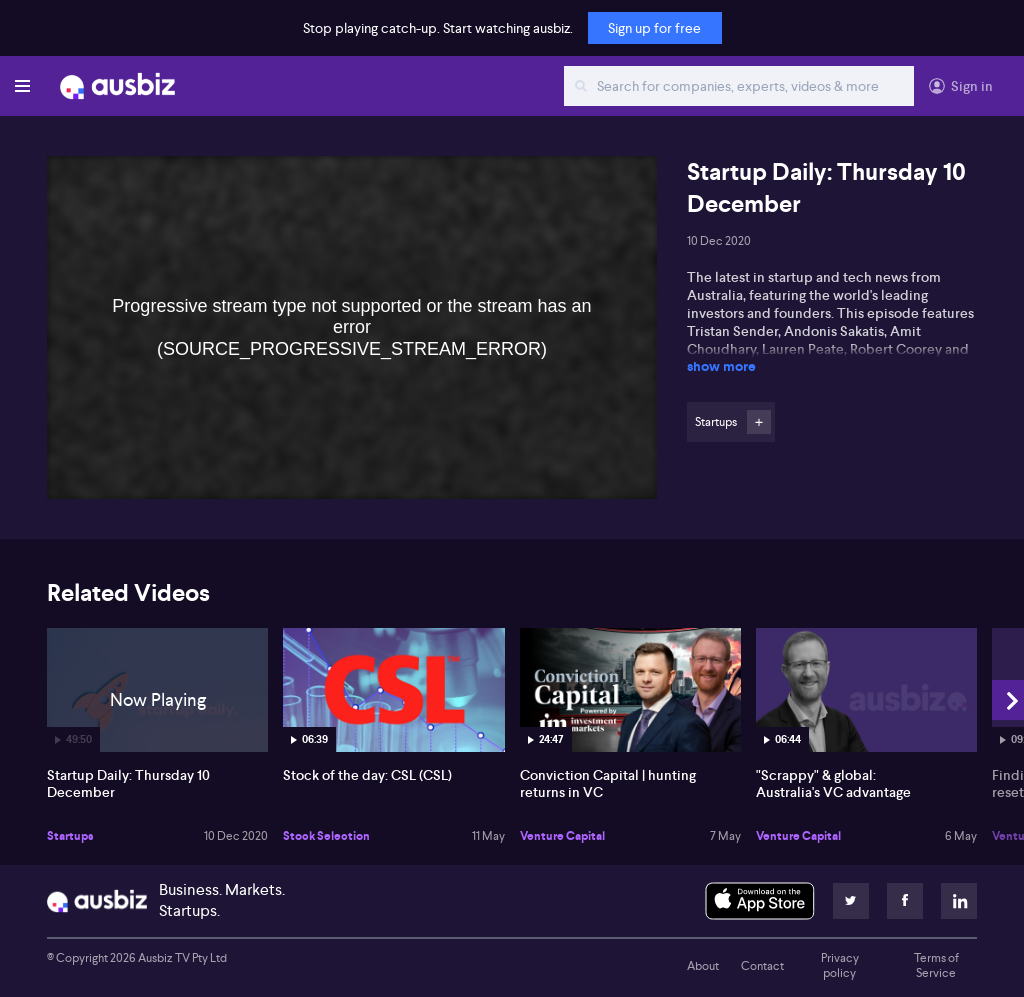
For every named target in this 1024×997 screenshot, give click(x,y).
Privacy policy (840, 966)
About (703, 966)
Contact (762, 966)
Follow (759, 422)
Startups (70, 836)
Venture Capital (562, 836)
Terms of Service (936, 966)
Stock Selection (326, 836)
